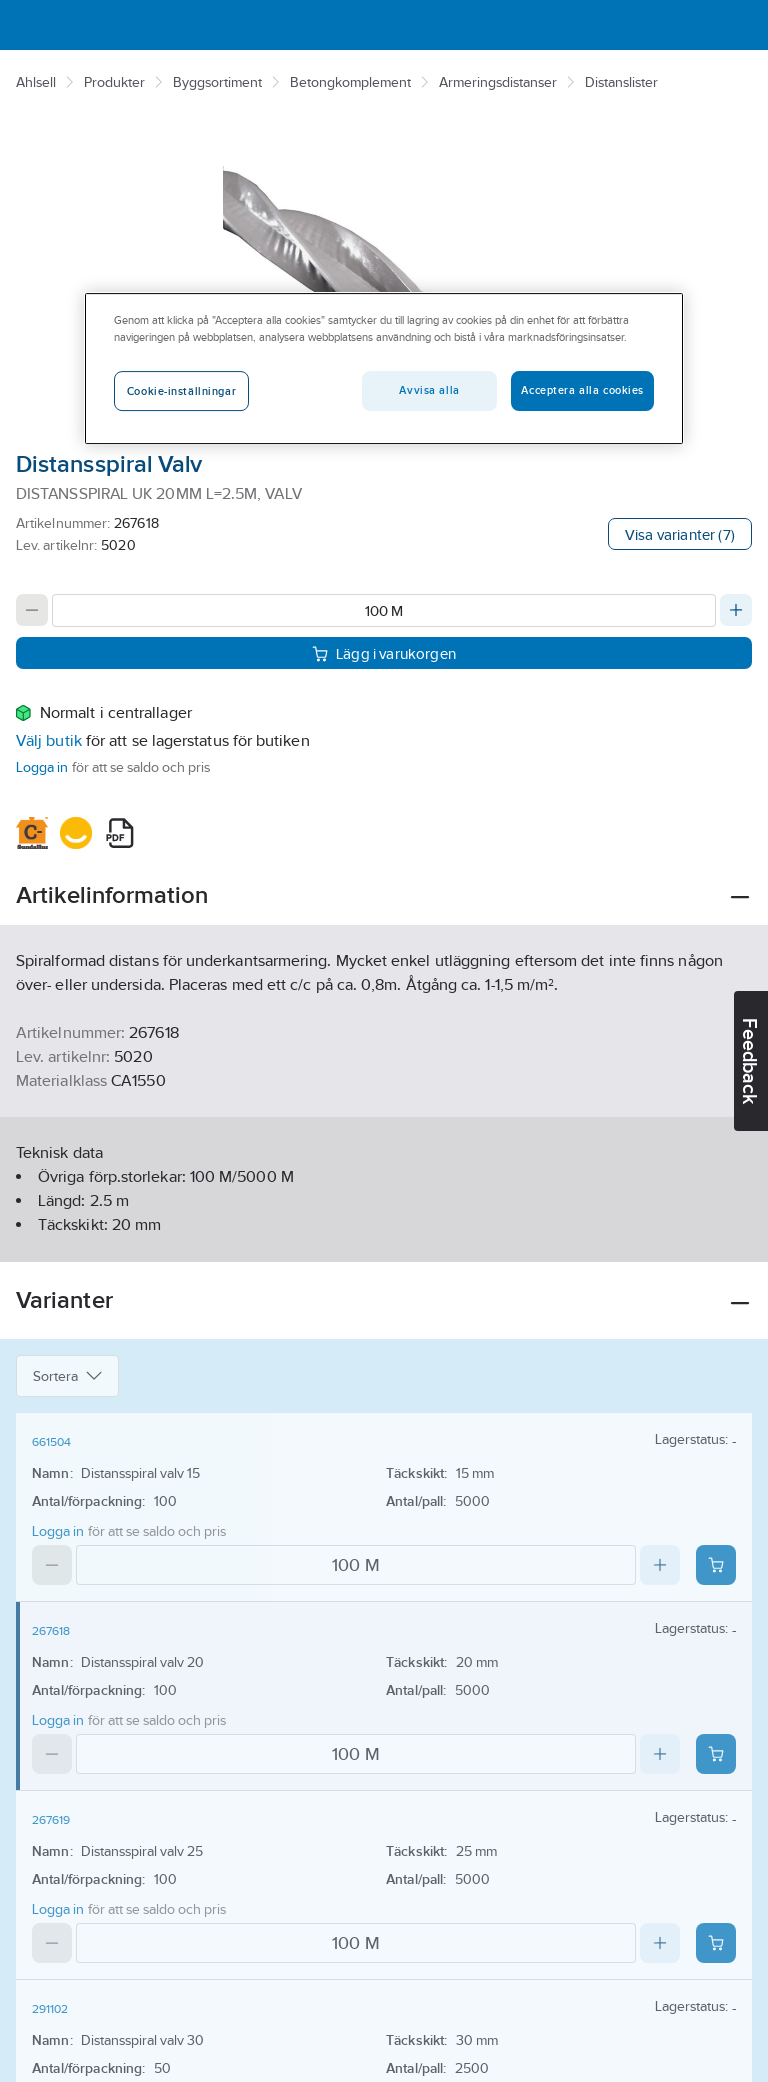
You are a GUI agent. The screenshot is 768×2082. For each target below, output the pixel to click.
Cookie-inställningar (181, 392)
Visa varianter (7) (680, 534)
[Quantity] (384, 610)
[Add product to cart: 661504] (716, 1565)
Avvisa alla (429, 391)
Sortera (67, 1376)
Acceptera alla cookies (582, 391)
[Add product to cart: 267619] (716, 1943)
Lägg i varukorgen (384, 652)
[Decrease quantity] (32, 610)
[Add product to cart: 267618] (716, 1754)
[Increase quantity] (736, 610)
